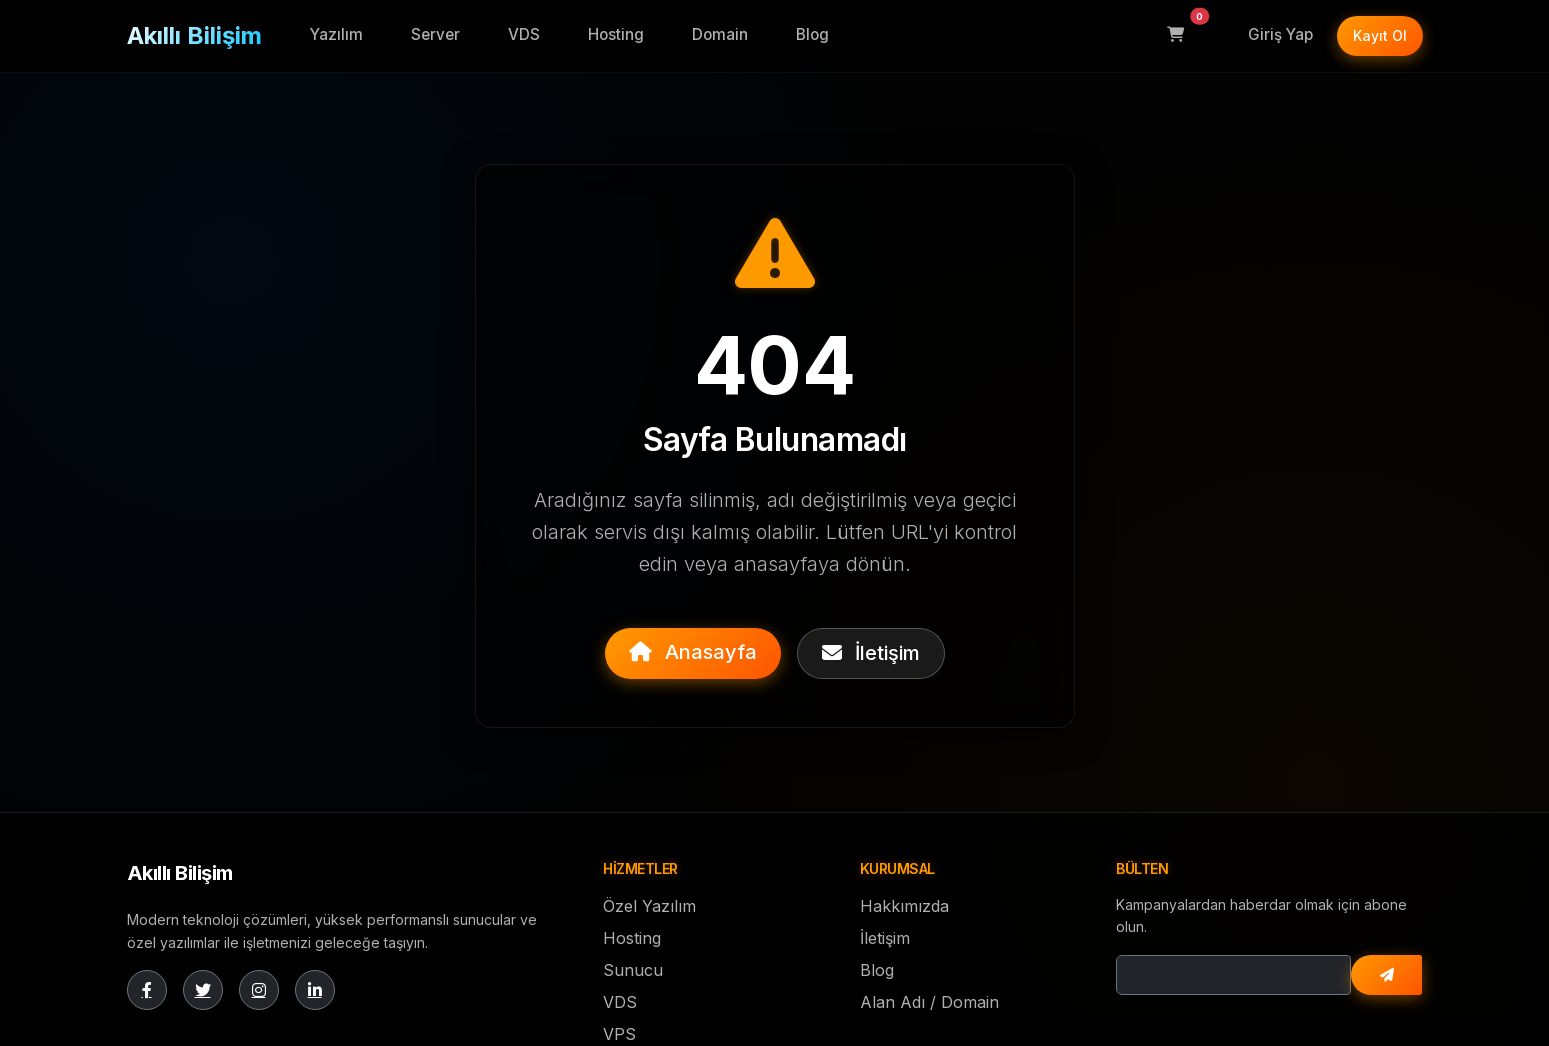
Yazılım (336, 34)
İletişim (871, 653)
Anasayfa (693, 652)
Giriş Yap (1280, 34)
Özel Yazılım (649, 906)
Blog (812, 34)
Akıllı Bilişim (194, 35)
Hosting (616, 34)
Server (435, 34)
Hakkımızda (904, 906)
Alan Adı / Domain (929, 1002)
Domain (720, 34)
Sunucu (633, 970)
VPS (619, 1034)
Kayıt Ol (1380, 35)
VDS (524, 34)
